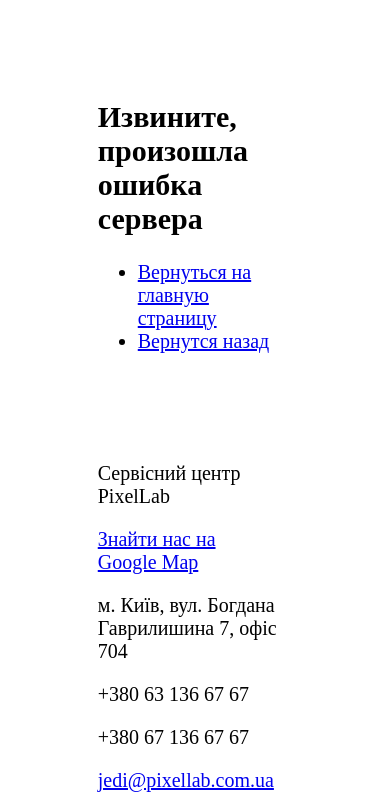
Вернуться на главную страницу (194, 295)
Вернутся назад (204, 341)
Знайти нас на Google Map (157, 550)
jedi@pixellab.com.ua (186, 780)
